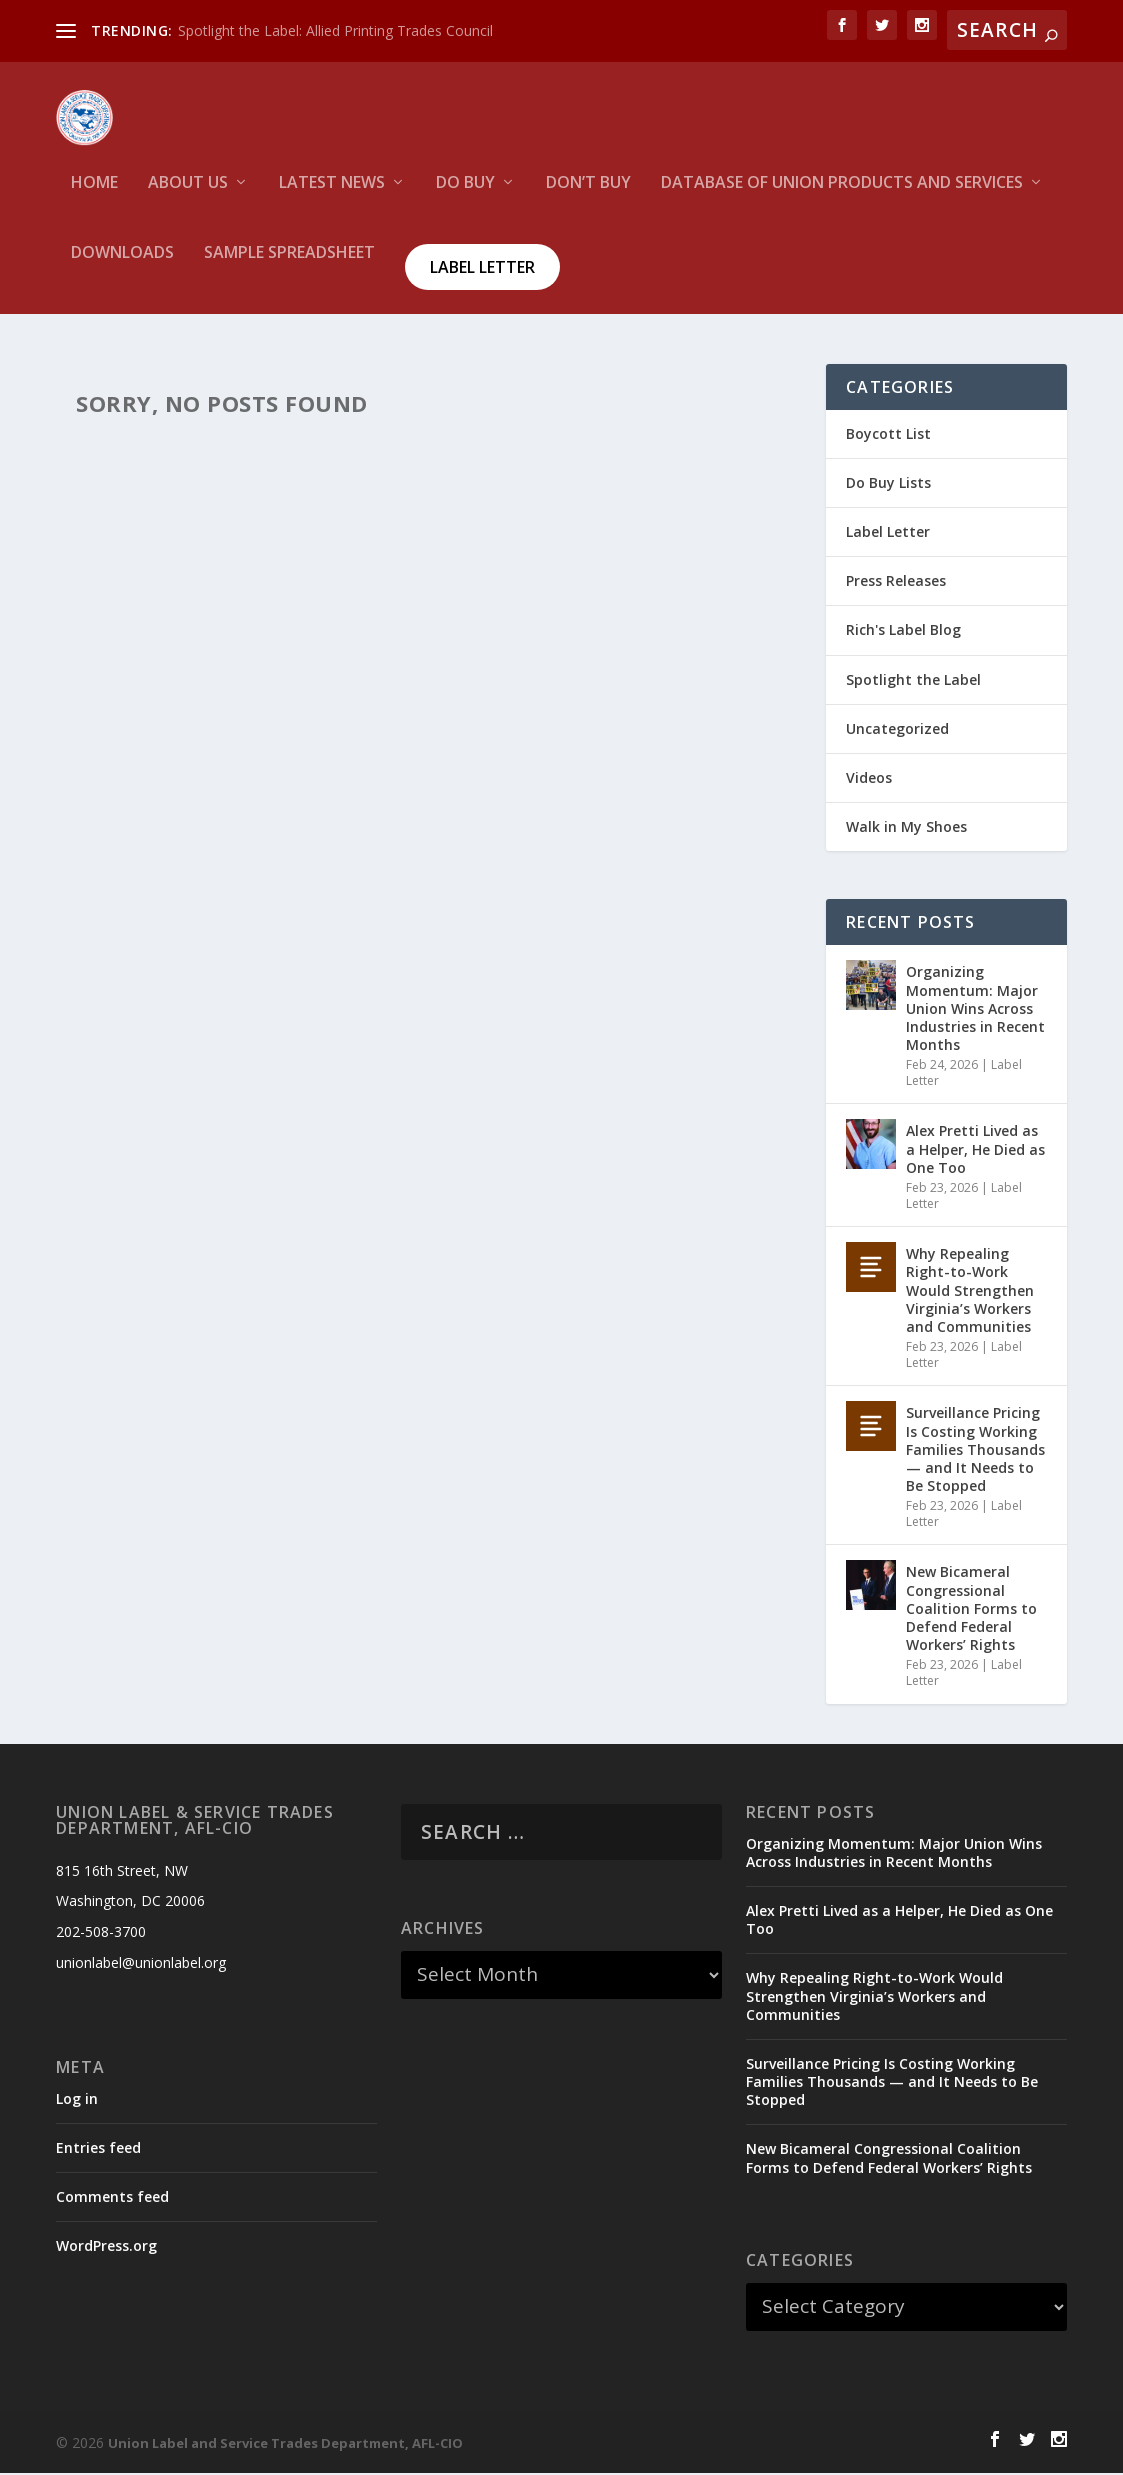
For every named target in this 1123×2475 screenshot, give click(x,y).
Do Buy (465, 195)
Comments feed (112, 2198)
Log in (77, 2100)
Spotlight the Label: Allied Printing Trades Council (335, 30)
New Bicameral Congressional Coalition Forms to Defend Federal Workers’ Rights (971, 1611)
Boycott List (888, 435)
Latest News (332, 195)
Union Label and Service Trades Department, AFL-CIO (285, 2445)
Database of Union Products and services (842, 195)
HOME (94, 195)
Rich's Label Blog (903, 632)
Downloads (122, 265)
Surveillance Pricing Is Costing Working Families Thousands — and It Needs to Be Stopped (975, 1451)
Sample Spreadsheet (289, 265)
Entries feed (98, 2149)
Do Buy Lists (888, 484)
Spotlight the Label (913, 681)
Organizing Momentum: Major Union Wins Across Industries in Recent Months (975, 1010)
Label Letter (482, 279)
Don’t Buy (588, 195)
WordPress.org (106, 2247)
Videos (869, 779)
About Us (188, 195)
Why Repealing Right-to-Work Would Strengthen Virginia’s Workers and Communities (970, 1292)
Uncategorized (897, 730)
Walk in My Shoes (906, 828)
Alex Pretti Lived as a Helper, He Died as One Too (975, 1151)
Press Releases (896, 582)
